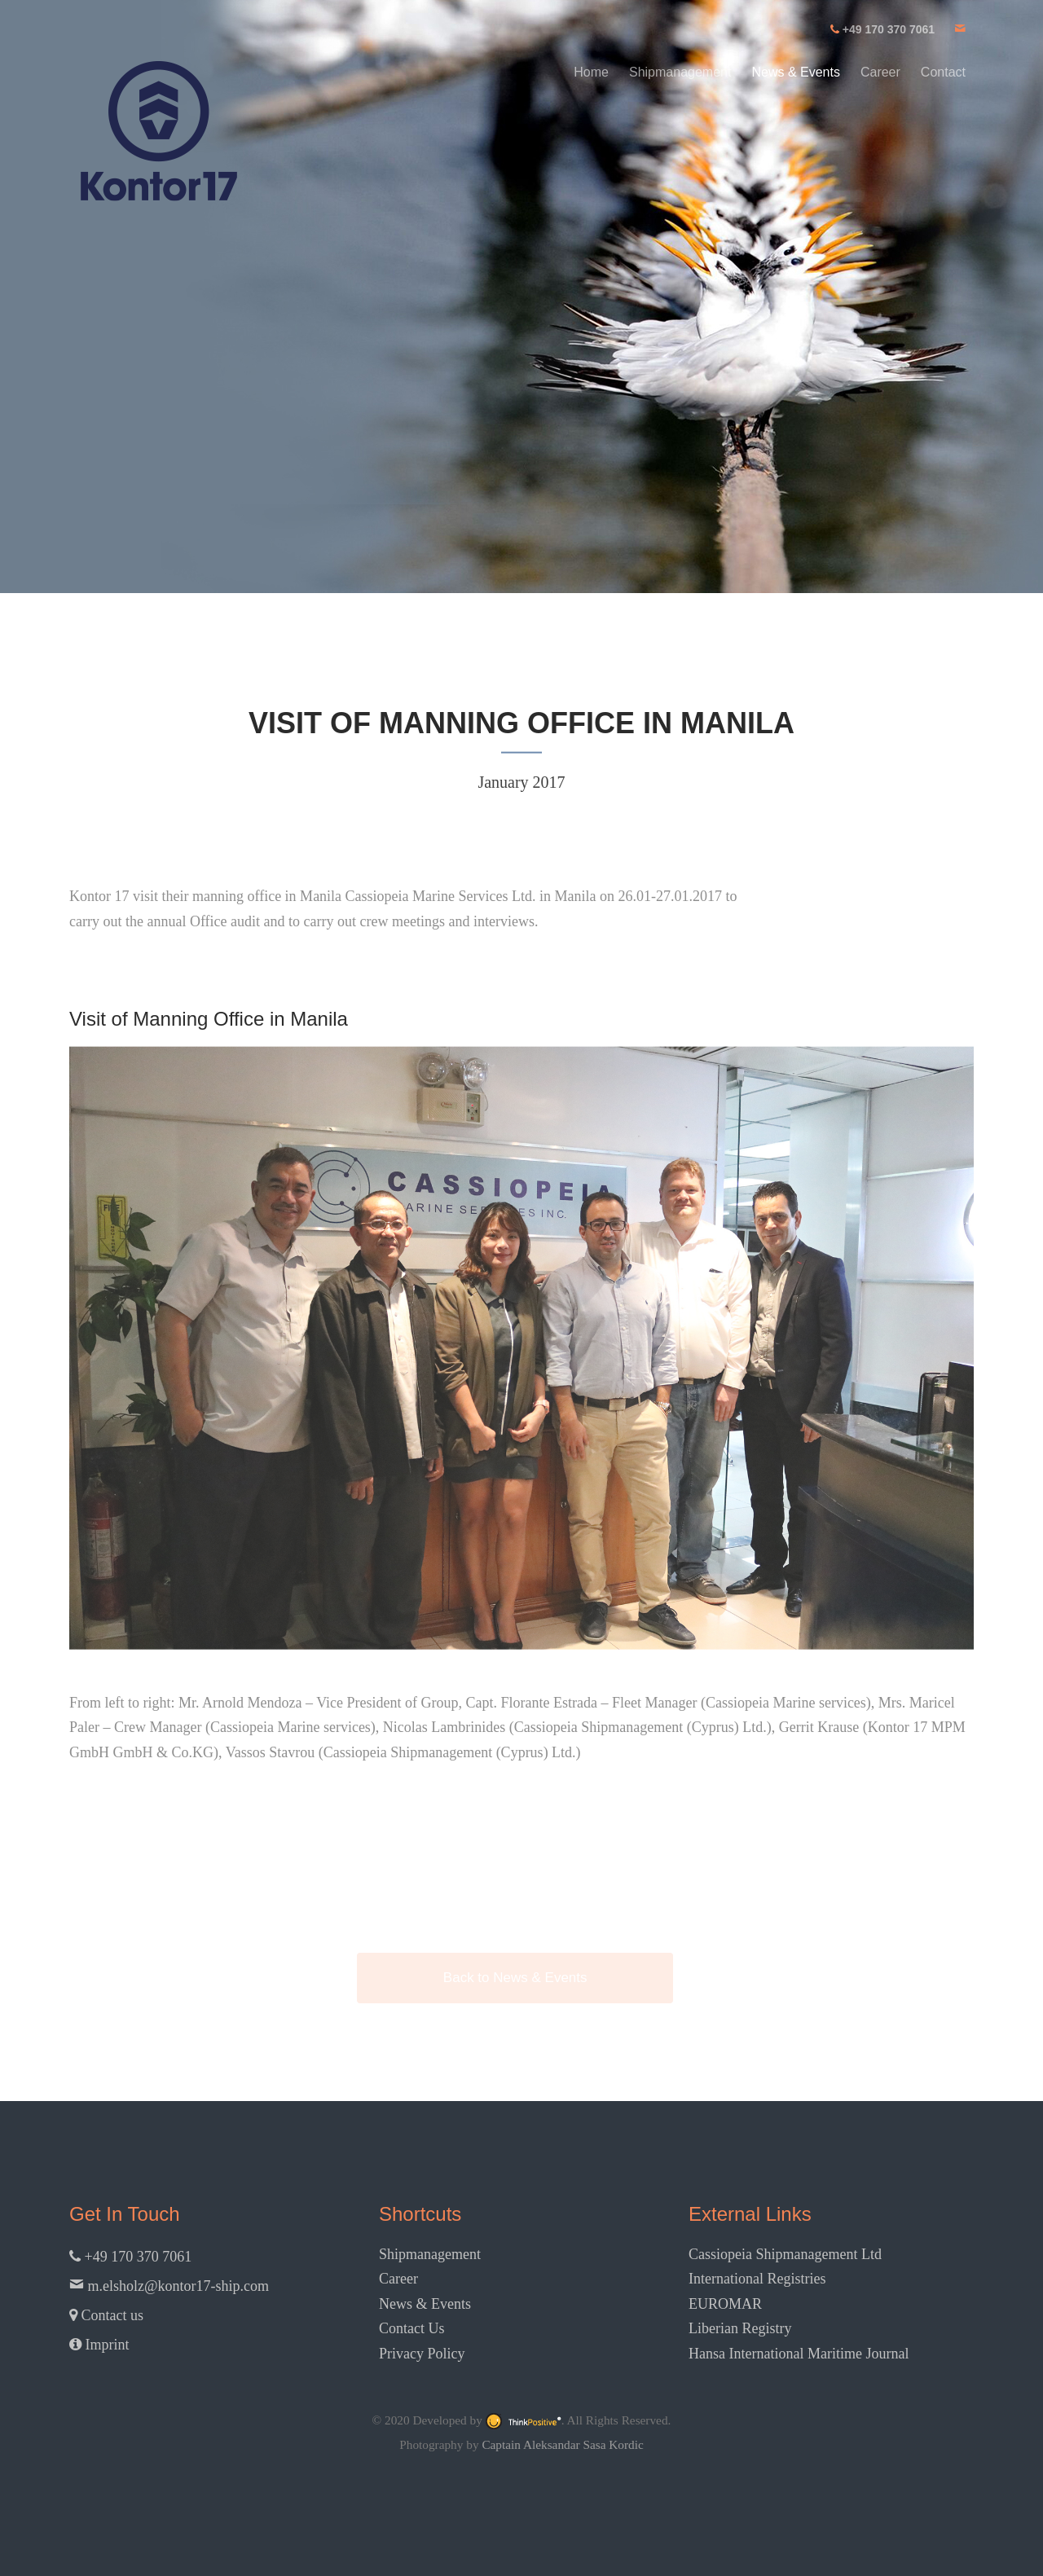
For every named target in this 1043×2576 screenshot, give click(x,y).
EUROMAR (725, 2304)
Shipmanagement (680, 72)
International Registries (757, 2278)
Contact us (106, 2315)
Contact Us (412, 2328)
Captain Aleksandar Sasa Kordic (562, 2444)
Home (591, 72)
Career (880, 72)
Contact (943, 72)
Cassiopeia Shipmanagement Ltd (785, 2254)
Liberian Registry (740, 2328)
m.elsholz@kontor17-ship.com (169, 2286)
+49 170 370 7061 (130, 2257)
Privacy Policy (422, 2353)
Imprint (99, 2344)
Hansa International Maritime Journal (799, 2353)
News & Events (795, 72)
